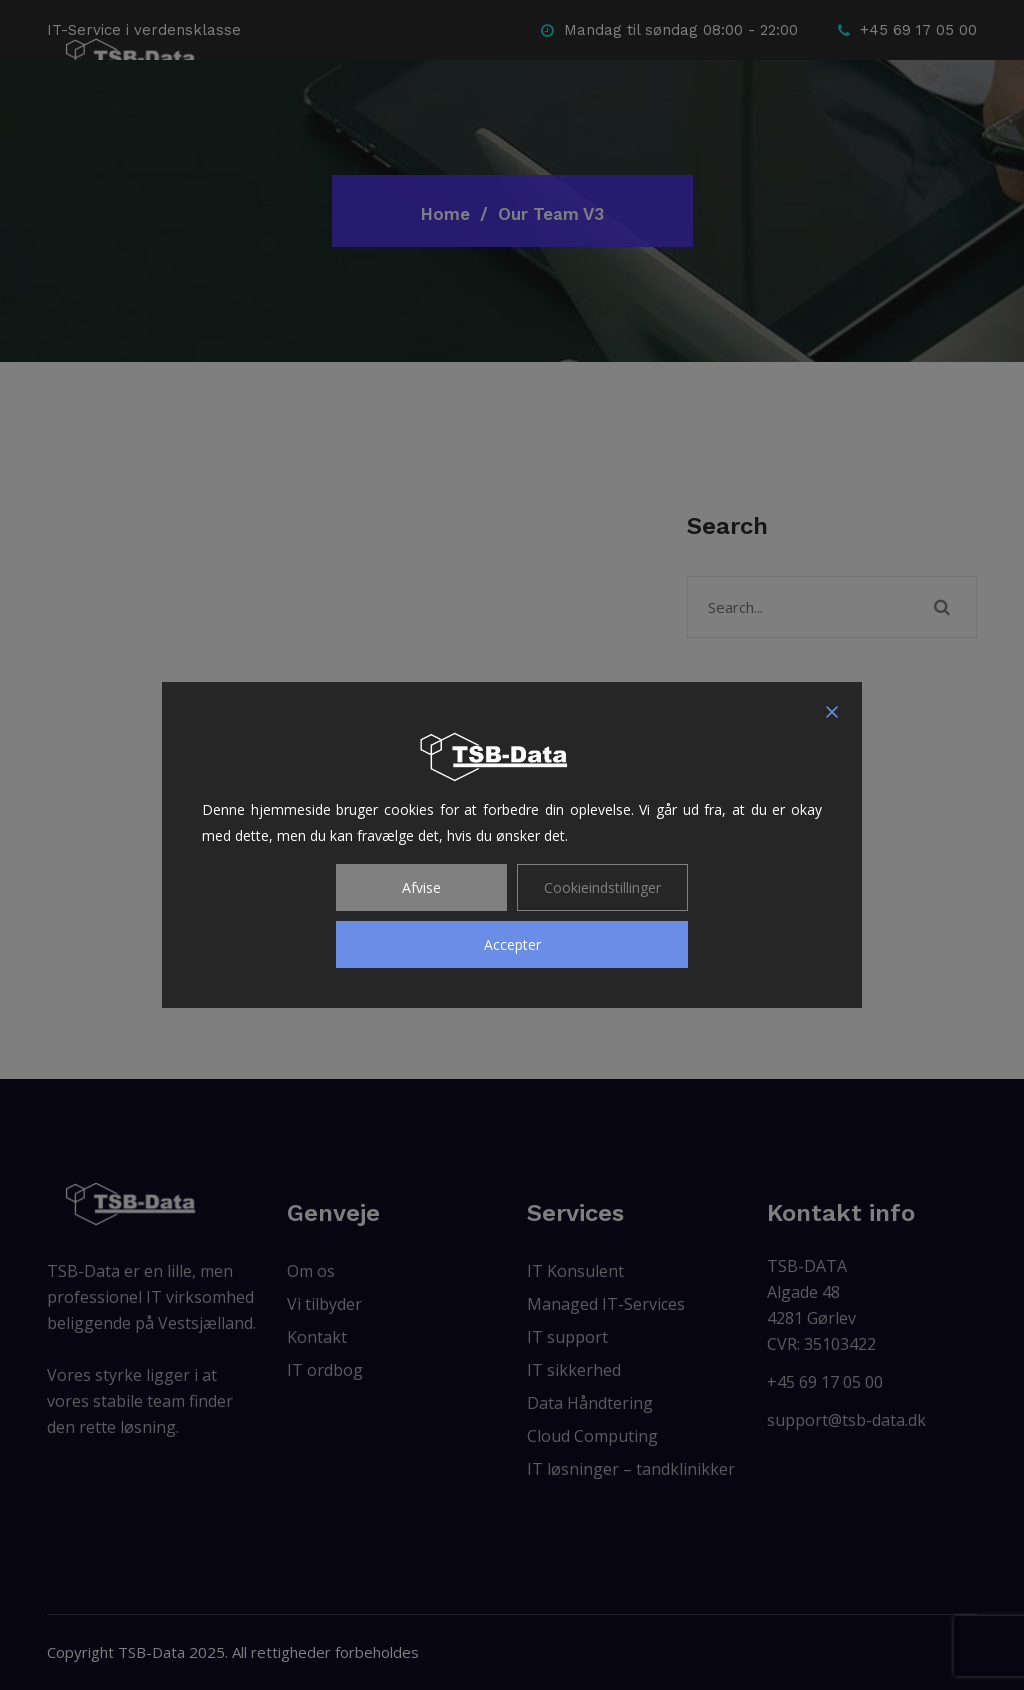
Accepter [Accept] (512, 944)
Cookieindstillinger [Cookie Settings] (602, 887)
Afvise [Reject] (421, 887)
